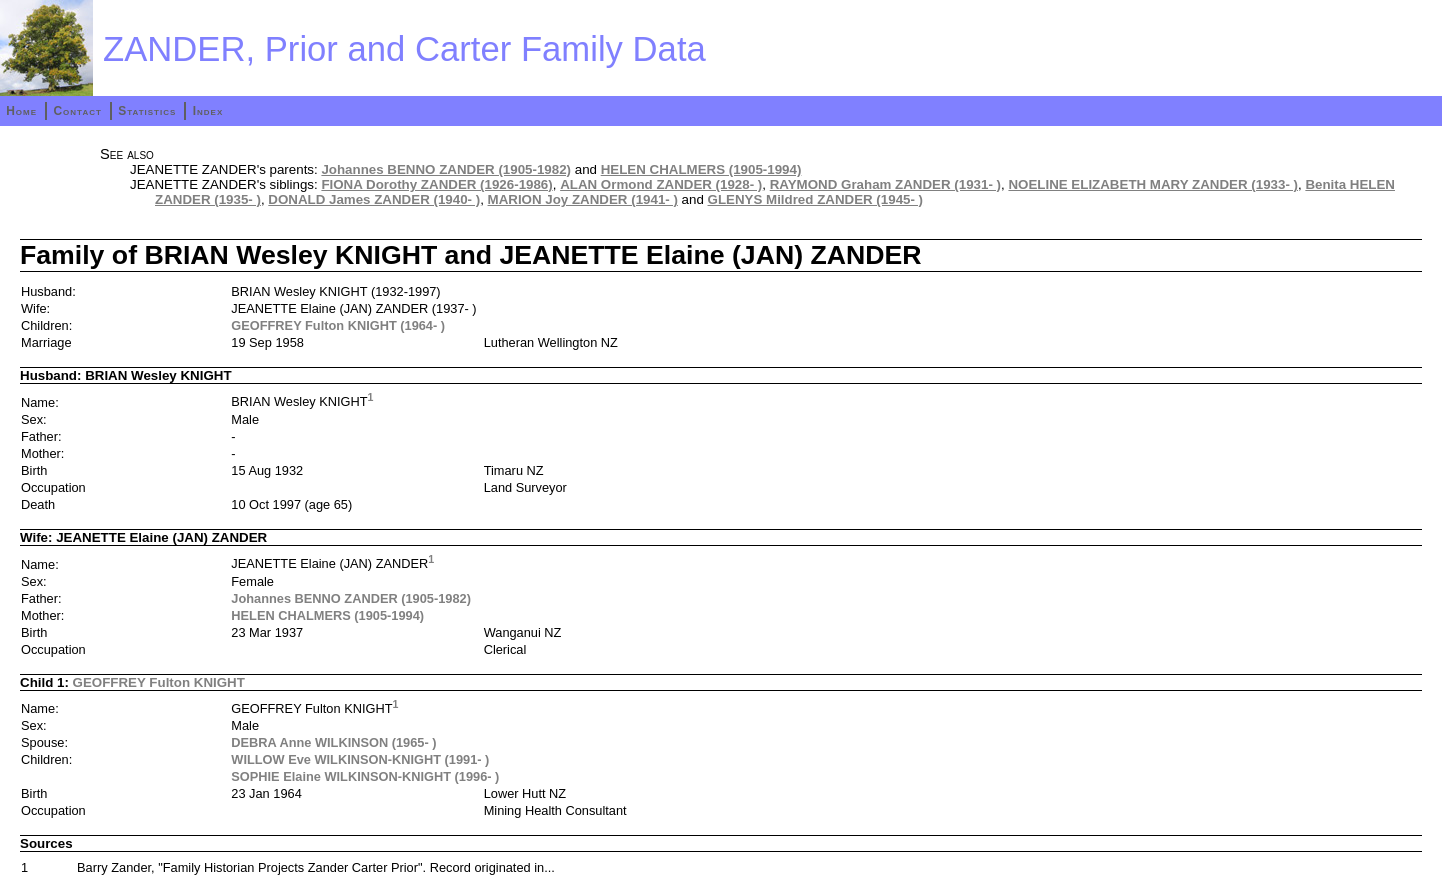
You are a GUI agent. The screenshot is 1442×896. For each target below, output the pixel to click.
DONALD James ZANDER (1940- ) (374, 199)
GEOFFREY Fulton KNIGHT (159, 682)
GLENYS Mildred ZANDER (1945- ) (816, 199)
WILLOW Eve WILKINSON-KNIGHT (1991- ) (360, 759)
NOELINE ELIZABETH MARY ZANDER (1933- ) (1153, 184)
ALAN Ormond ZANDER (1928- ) (661, 184)
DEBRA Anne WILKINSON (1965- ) (333, 742)
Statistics (147, 111)
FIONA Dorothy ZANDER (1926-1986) (436, 184)
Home (21, 111)
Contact (77, 111)
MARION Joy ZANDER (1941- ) (583, 199)
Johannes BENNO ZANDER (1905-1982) (446, 169)
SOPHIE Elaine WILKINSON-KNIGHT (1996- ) (365, 776)
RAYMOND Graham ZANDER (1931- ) (885, 184)
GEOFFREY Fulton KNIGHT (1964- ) (338, 325)
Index (208, 111)
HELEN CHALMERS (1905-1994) (701, 169)
